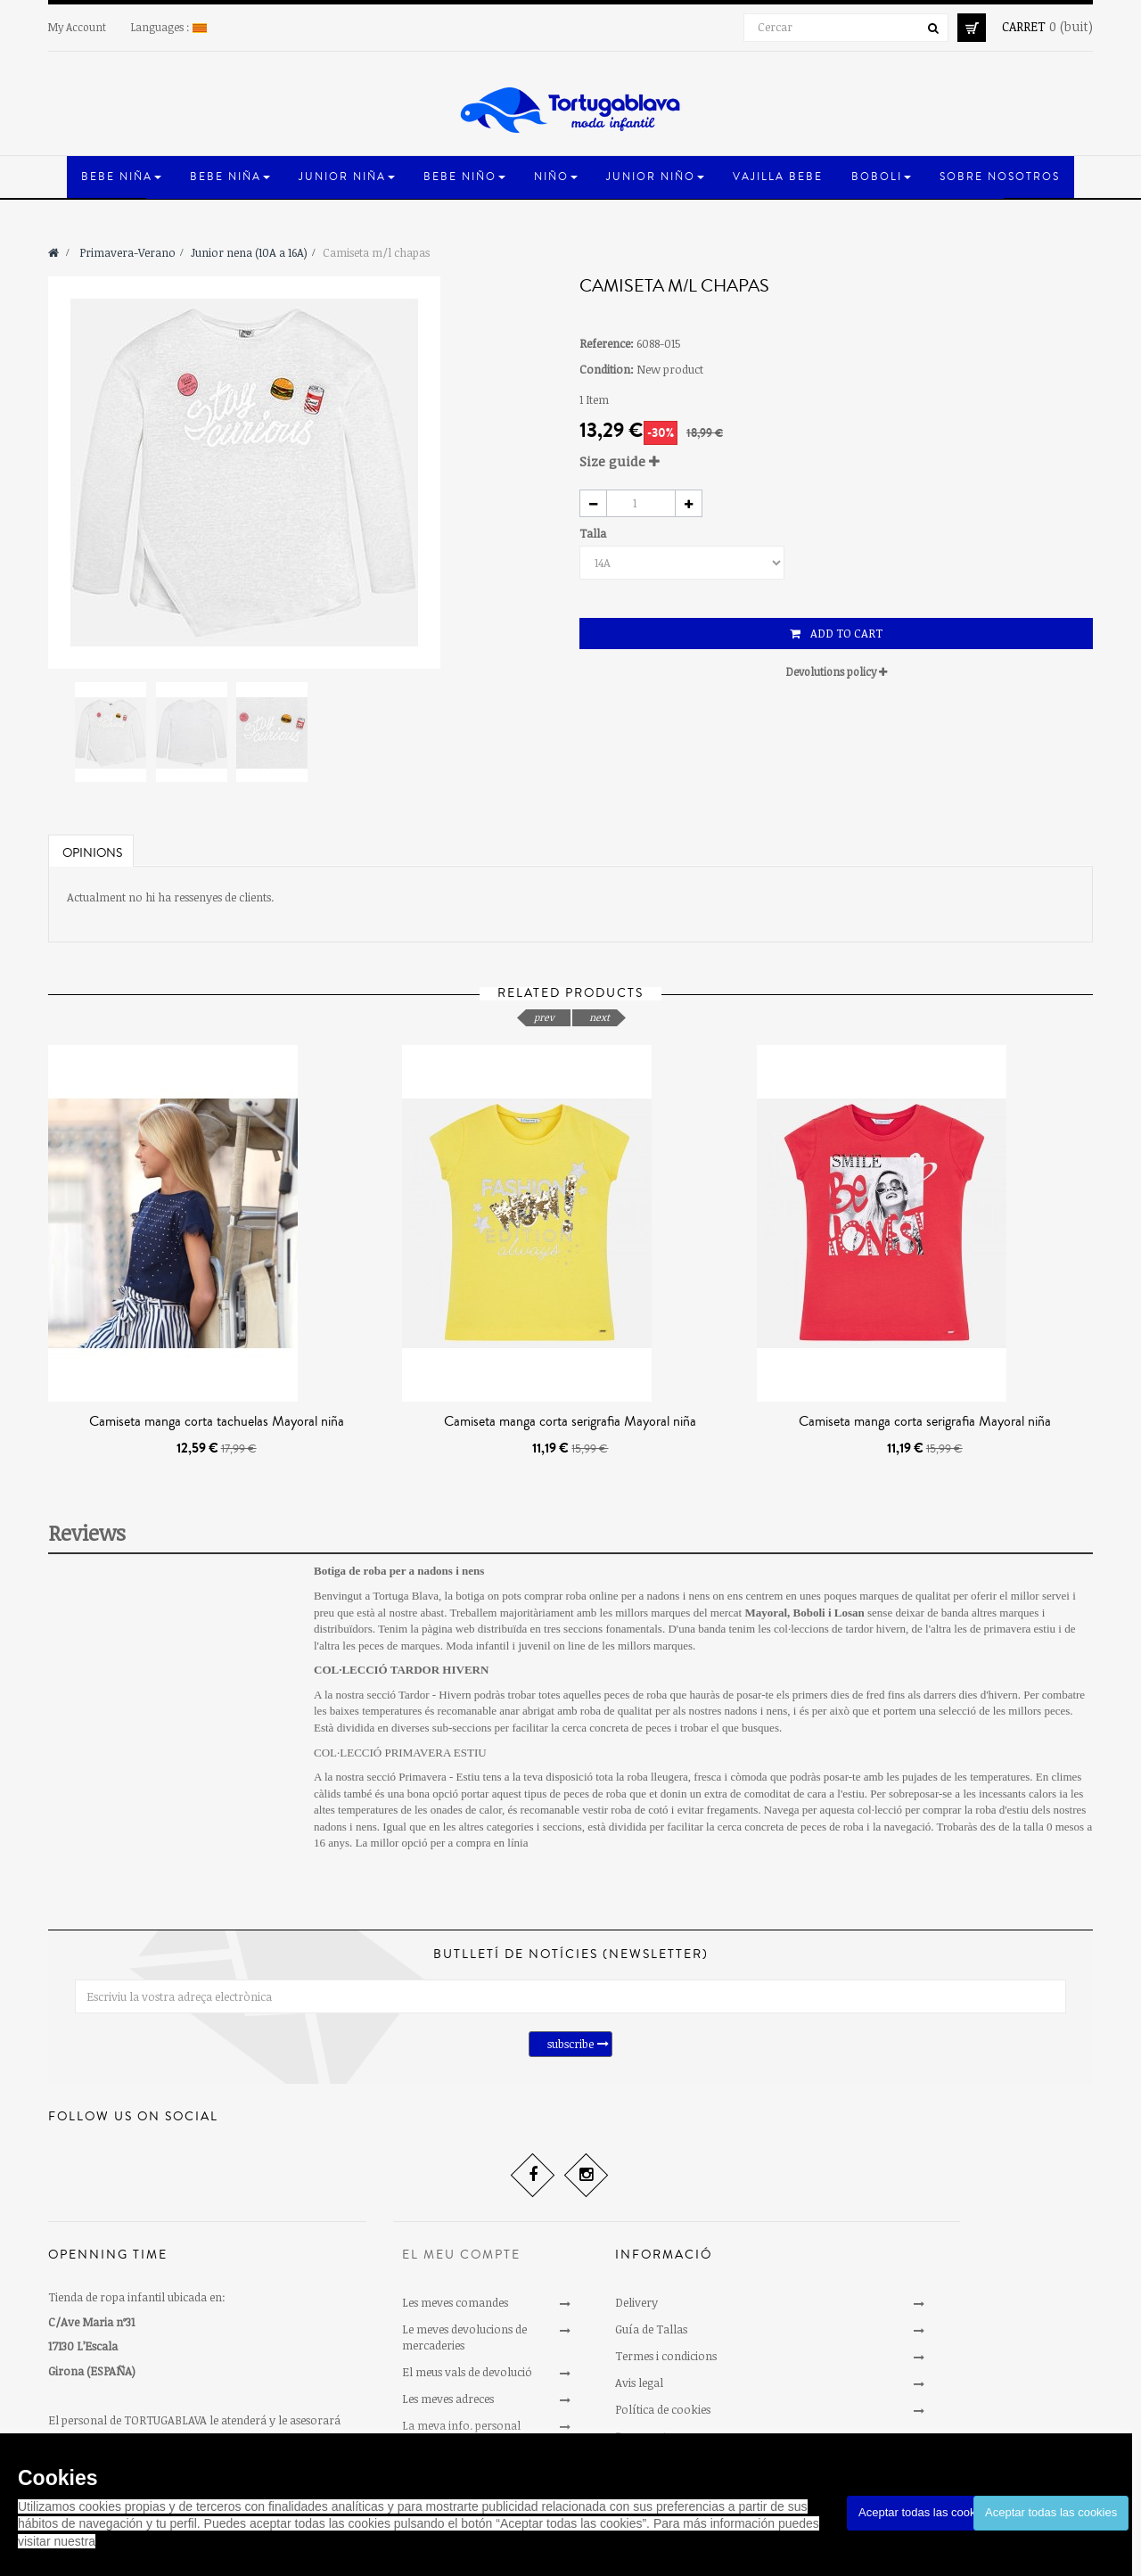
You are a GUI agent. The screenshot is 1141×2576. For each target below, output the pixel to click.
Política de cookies (662, 2409)
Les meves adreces (448, 2399)
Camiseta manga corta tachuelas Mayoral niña (216, 1421)
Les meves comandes (455, 2302)
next (599, 1017)
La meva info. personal (461, 2425)
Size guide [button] (619, 461)
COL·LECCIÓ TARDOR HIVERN (401, 1669)
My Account (77, 27)
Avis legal (639, 2382)
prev (544, 1017)
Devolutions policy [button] (836, 671)
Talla (594, 533)
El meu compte (461, 2255)
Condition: (606, 369)
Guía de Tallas (651, 2329)
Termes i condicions (666, 2356)
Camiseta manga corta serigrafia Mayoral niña (570, 1421)
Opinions (92, 853)
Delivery (636, 2302)
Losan (849, 1612)
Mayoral (765, 1612)
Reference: (606, 343)
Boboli (809, 1612)
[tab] (836, 461)
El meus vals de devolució (467, 2372)
